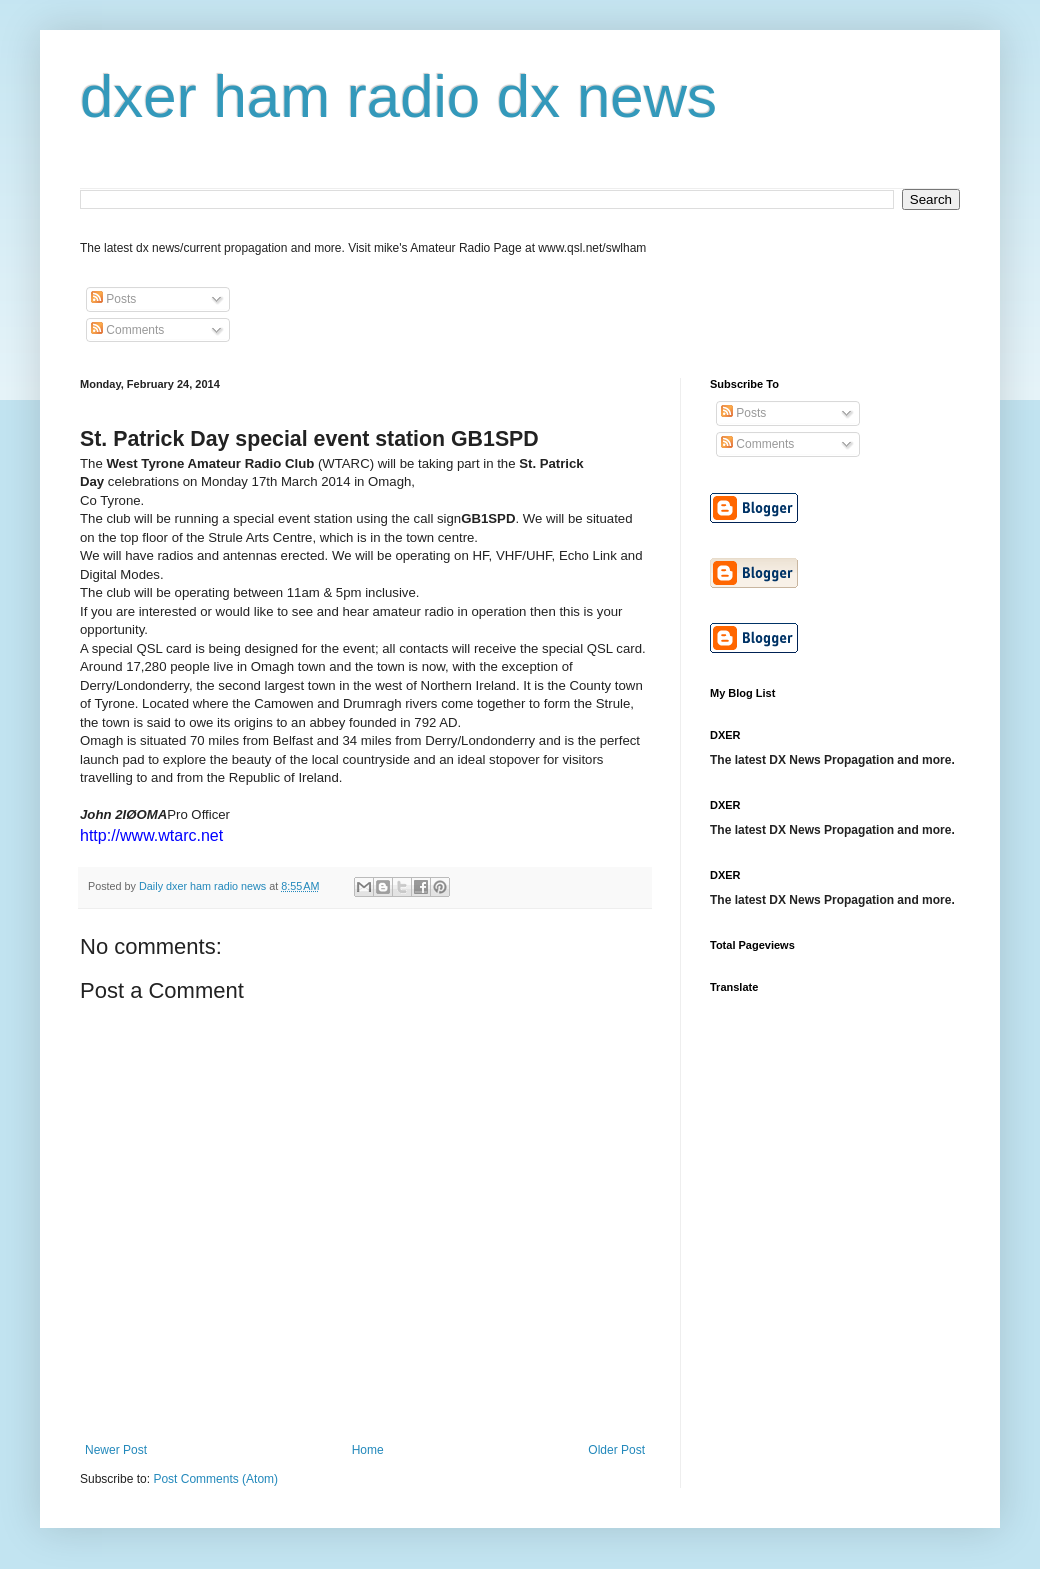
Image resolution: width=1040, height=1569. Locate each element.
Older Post (616, 1450)
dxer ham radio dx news (398, 96)
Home (368, 1450)
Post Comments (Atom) (215, 1479)
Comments (127, 330)
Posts (113, 299)
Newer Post (116, 1450)
